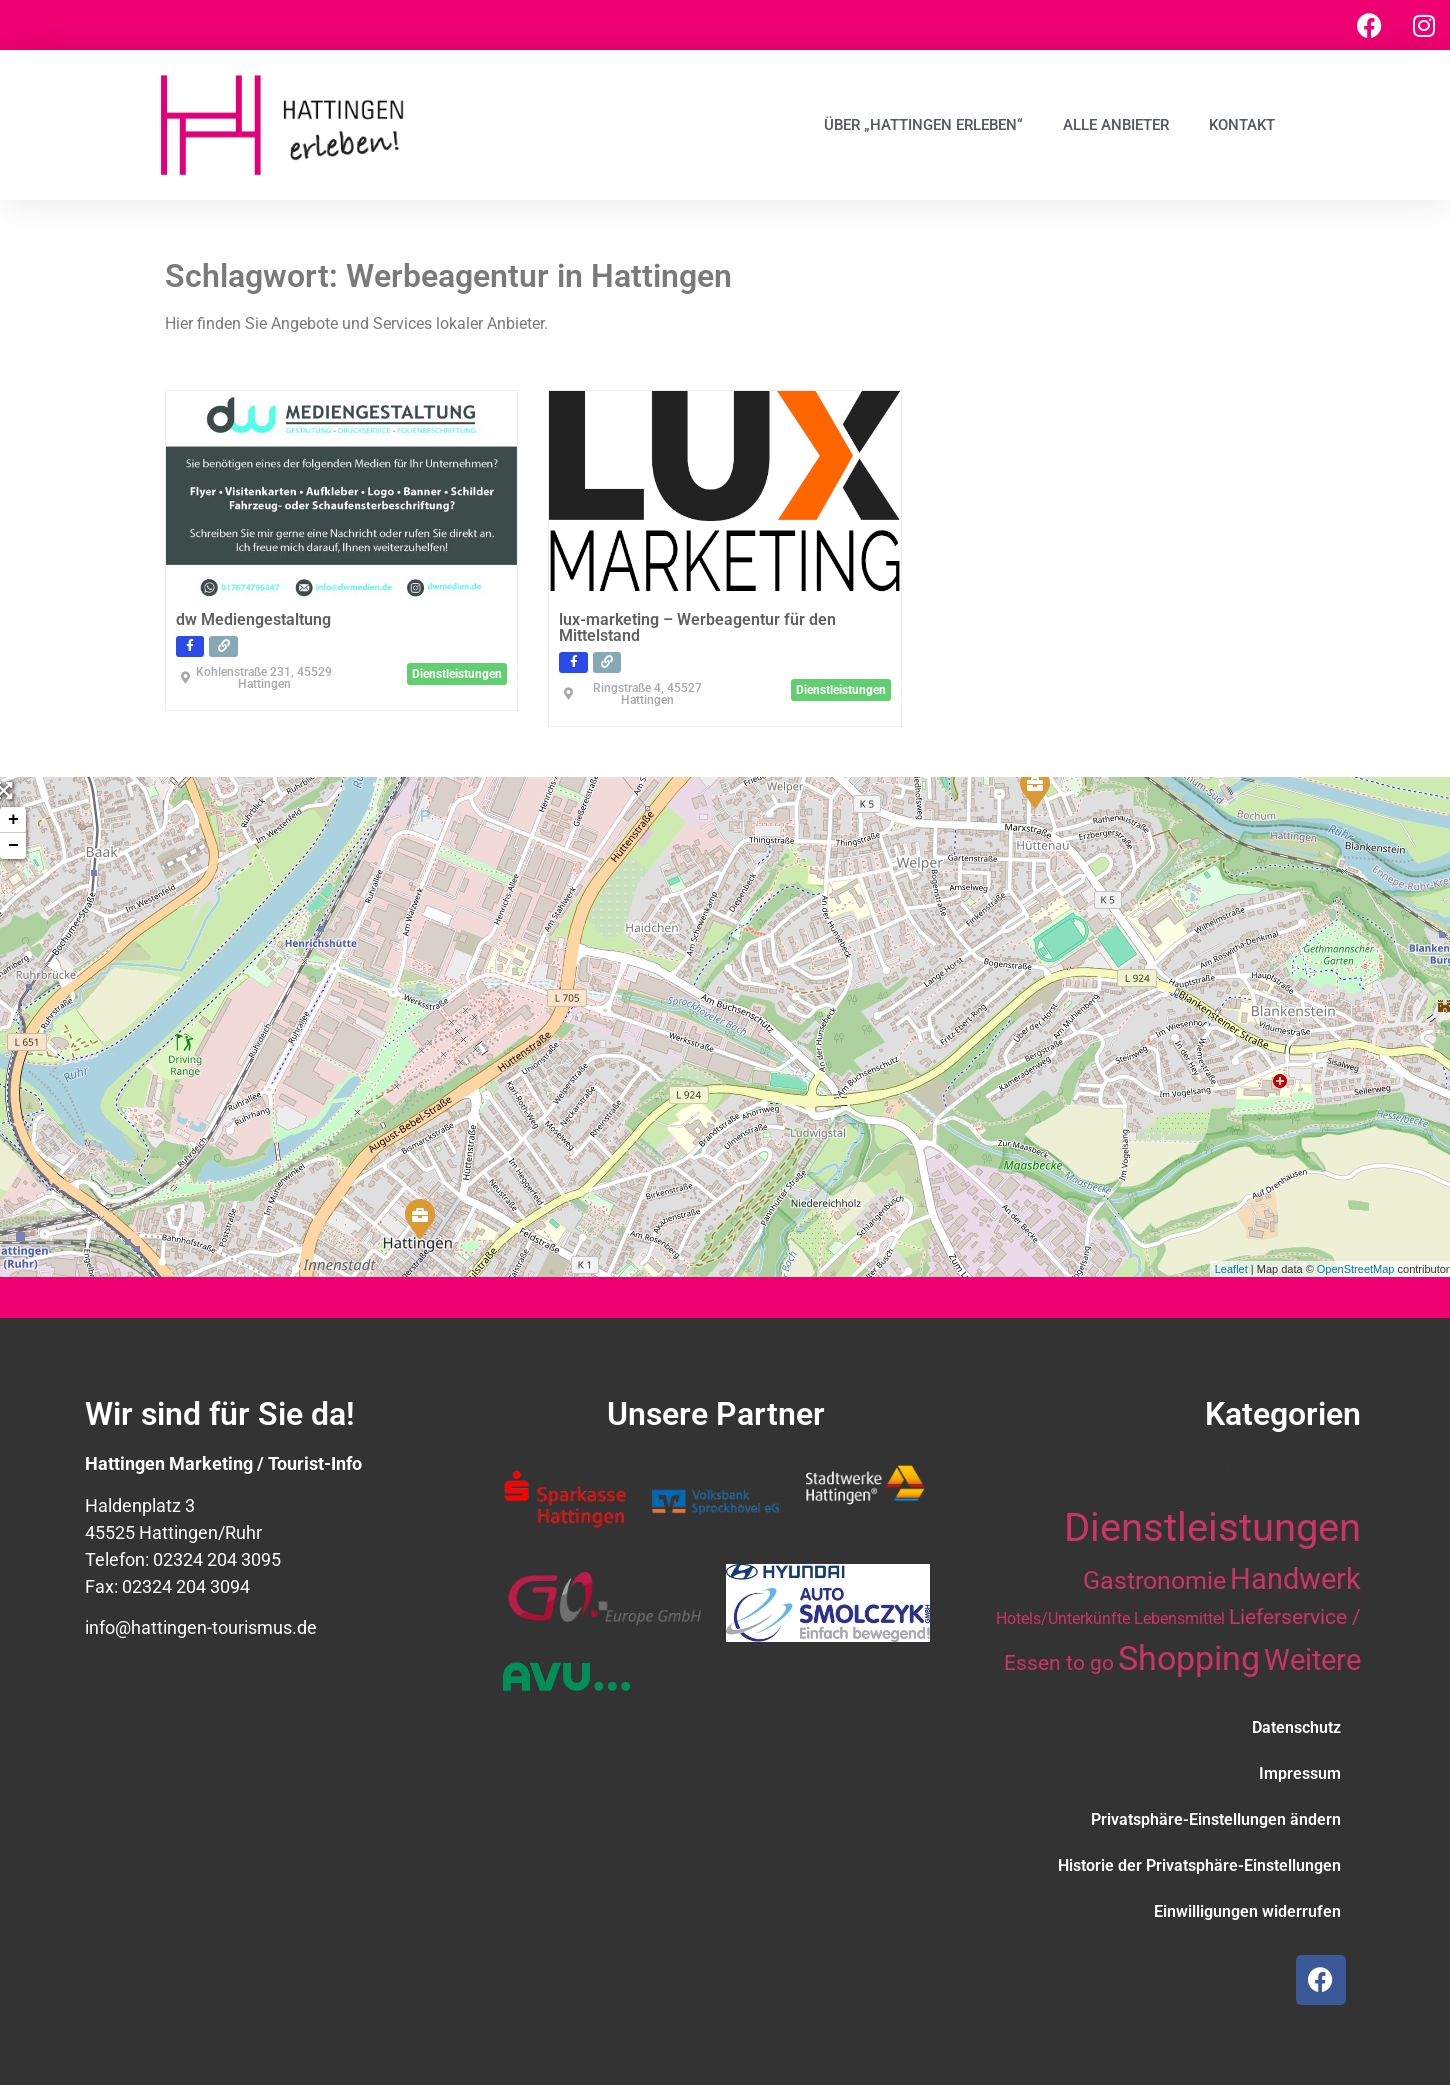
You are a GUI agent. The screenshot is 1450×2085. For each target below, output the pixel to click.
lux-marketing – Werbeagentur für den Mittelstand (697, 627)
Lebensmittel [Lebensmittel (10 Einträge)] (1179, 1618)
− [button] (13, 846)
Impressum (1300, 1773)
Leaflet (1231, 1269)
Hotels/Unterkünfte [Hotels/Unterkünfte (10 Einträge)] (1063, 1618)
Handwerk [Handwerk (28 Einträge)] (1295, 1579)
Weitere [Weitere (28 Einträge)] (1312, 1660)
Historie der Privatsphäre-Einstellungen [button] (1199, 1865)
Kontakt (1242, 125)
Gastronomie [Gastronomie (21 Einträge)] (1154, 1580)
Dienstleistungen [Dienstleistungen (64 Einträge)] (1212, 1527)
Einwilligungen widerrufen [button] (1247, 1911)
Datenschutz (1296, 1727)
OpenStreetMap (1356, 1269)
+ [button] (13, 820)
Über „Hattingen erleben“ (923, 125)
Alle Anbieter (1116, 125)
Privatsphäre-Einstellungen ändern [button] (1216, 1819)
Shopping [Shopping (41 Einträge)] (1189, 1658)
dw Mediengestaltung (253, 619)
